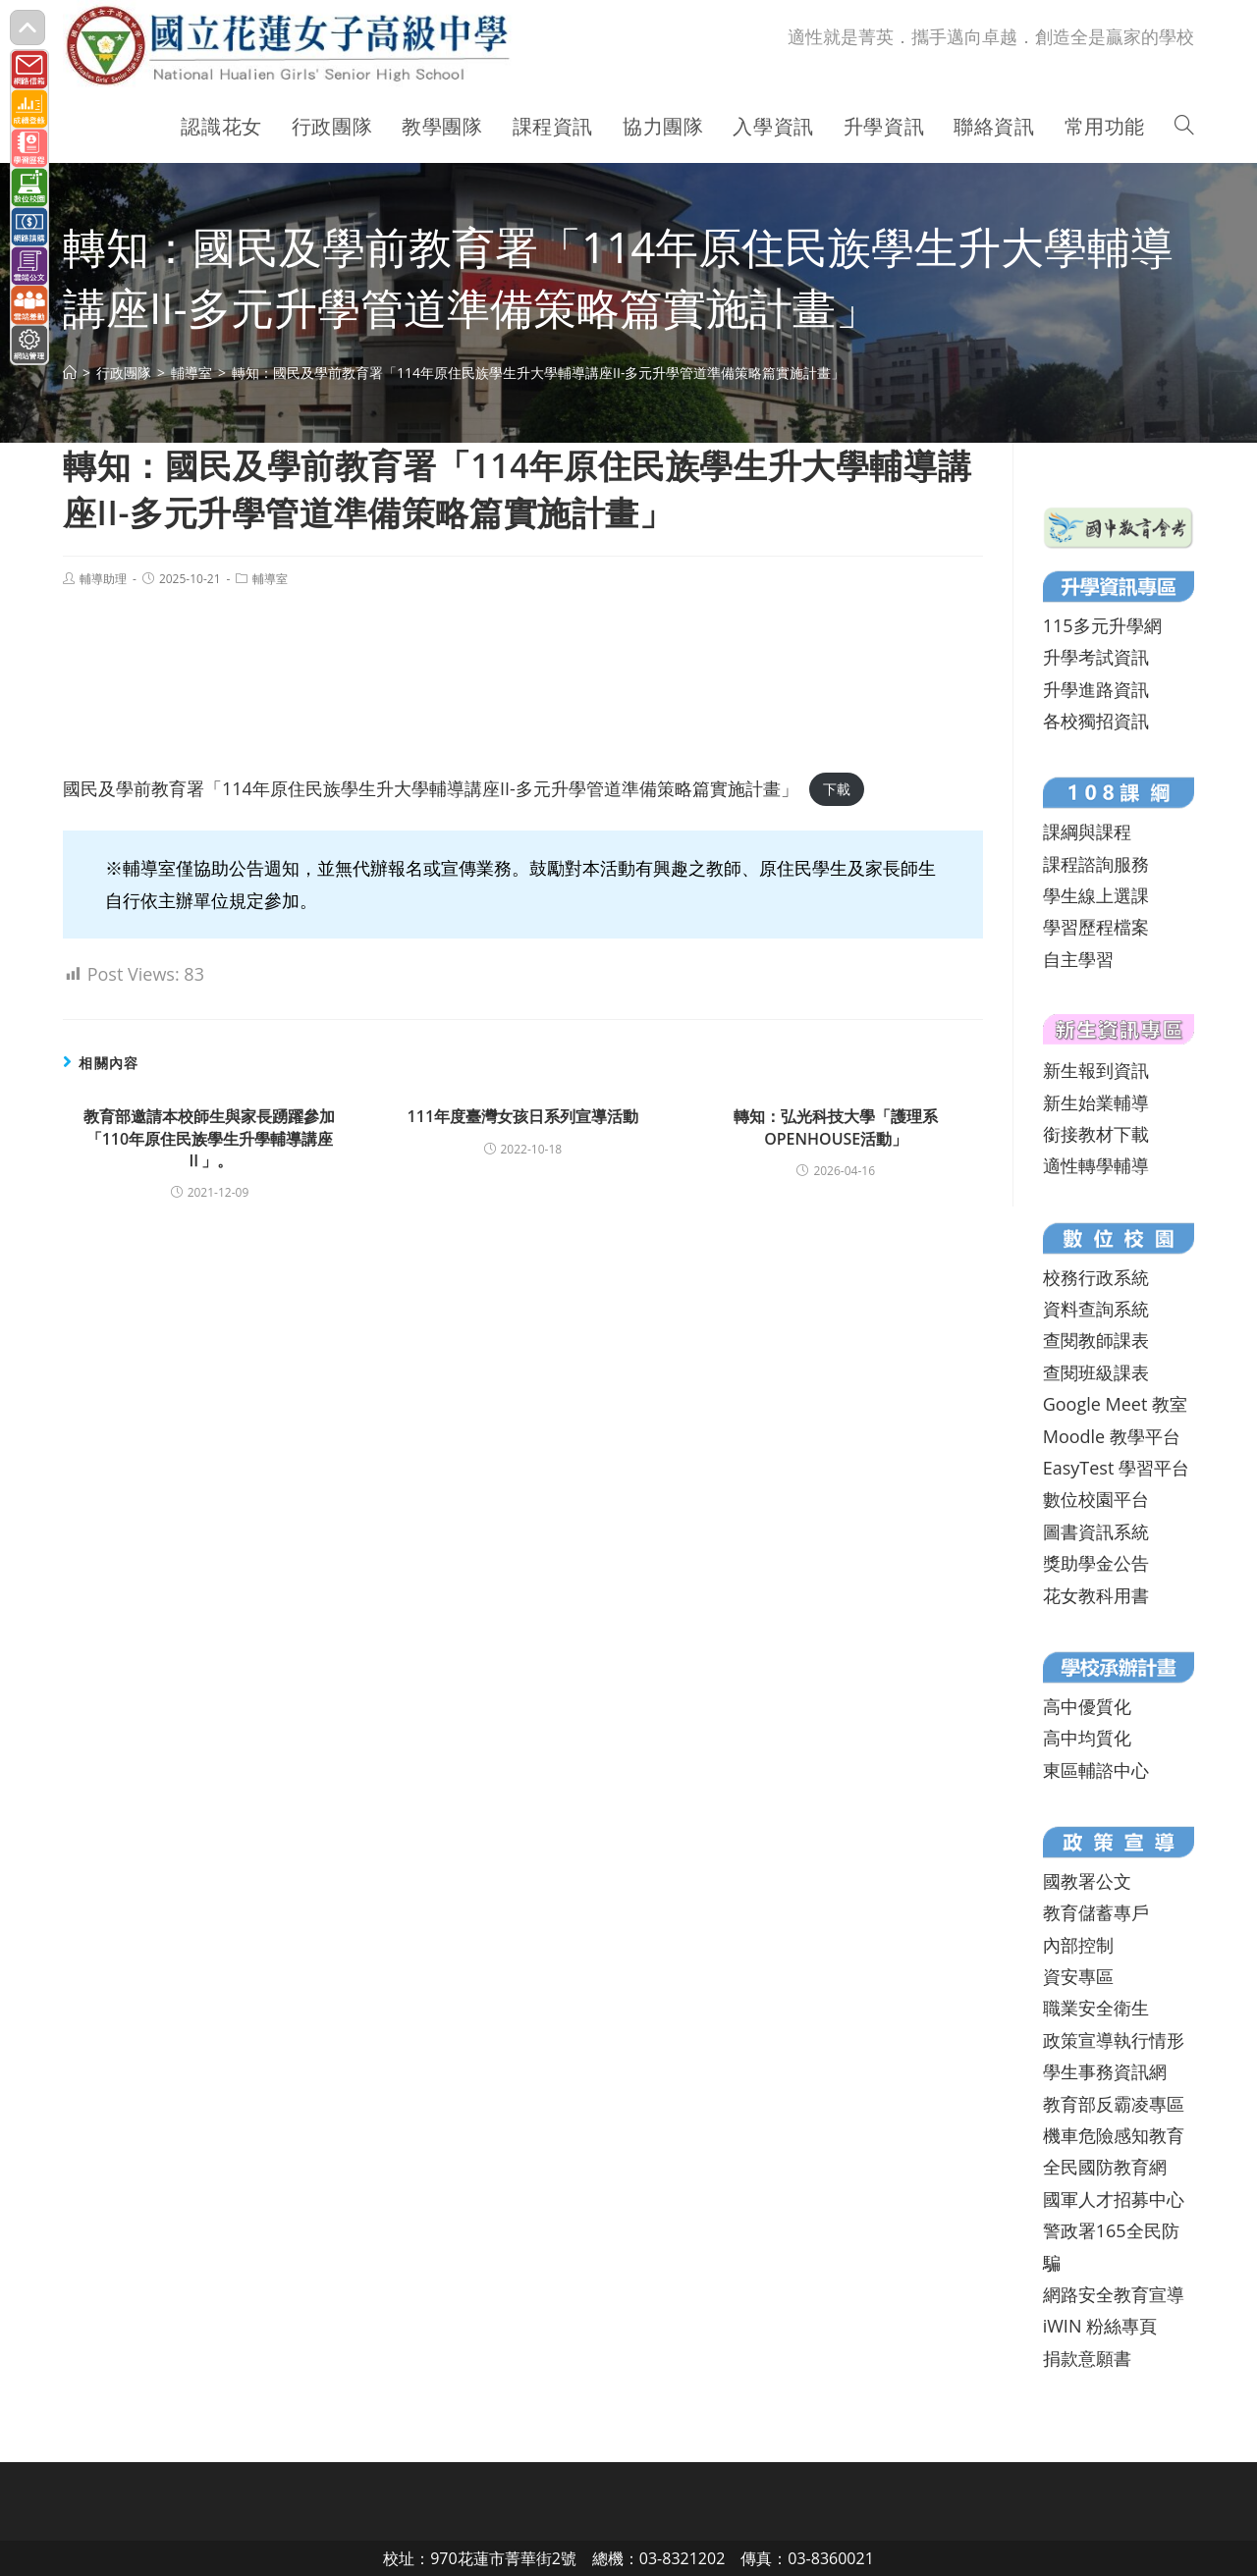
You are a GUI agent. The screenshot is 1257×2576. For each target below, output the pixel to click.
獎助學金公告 (1096, 1563)
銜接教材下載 (1096, 1134)
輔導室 (270, 578)
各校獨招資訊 (1096, 720)
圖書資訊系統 (1096, 1531)
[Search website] (1184, 126)
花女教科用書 (1096, 1595)
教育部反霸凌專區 (1113, 2104)
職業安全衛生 (1096, 2007)
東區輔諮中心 (1096, 1770)
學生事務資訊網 (1105, 2071)
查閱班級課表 (1096, 1372)
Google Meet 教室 (1115, 1404)
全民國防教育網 (1105, 2166)
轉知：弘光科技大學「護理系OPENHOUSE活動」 (836, 1127)
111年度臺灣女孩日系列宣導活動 (523, 1116)
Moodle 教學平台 (1111, 1436)
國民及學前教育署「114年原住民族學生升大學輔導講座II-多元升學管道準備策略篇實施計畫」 (430, 788)
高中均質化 (1087, 1737)
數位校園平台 (1096, 1499)
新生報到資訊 (1096, 1070)
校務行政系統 (1096, 1277)
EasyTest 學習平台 (1116, 1467)
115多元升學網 (1102, 625)
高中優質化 (1087, 1706)
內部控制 (1078, 1945)
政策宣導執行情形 (1113, 2040)
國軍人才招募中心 (1113, 2199)
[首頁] (70, 372)
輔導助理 (103, 578)
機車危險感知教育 (1113, 2135)
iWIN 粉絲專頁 (1100, 2325)
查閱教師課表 (1096, 1340)
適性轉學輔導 (1096, 1165)
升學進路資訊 (1096, 689)
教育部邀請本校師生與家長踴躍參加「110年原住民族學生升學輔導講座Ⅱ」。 (209, 1138)
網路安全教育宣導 (1113, 2294)
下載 (836, 789)
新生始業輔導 (1096, 1102)
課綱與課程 (1087, 831)
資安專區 (1078, 1976)
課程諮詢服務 (1096, 864)
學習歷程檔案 (1096, 927)
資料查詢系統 (1096, 1308)
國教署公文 (1087, 1881)
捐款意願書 (1087, 2358)
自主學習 (1078, 959)
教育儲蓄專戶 (1096, 1912)
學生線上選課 (1096, 895)
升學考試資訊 (1096, 657)
